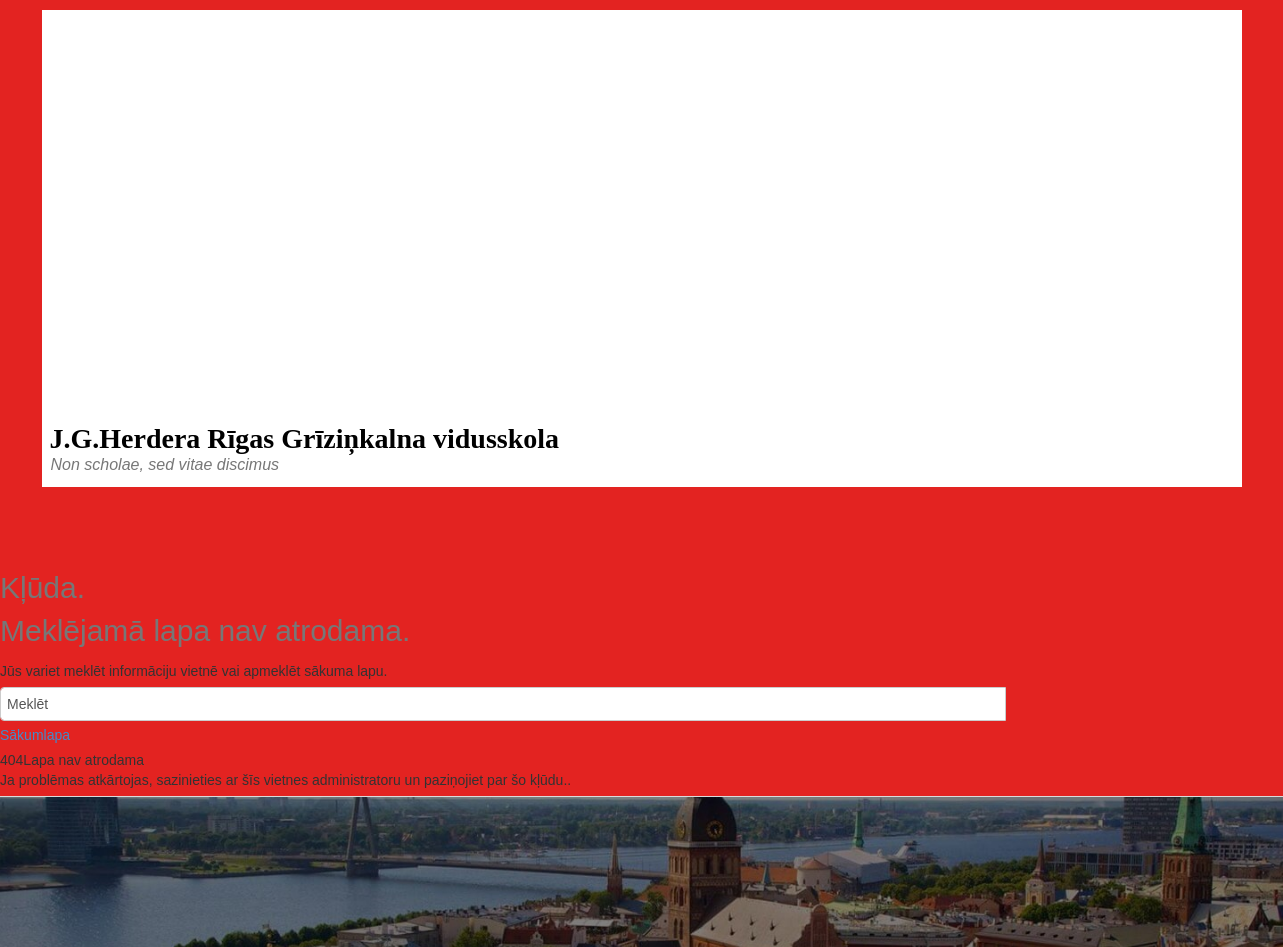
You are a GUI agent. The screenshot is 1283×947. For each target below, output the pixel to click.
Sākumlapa (35, 735)
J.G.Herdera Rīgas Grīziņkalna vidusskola (305, 438)
